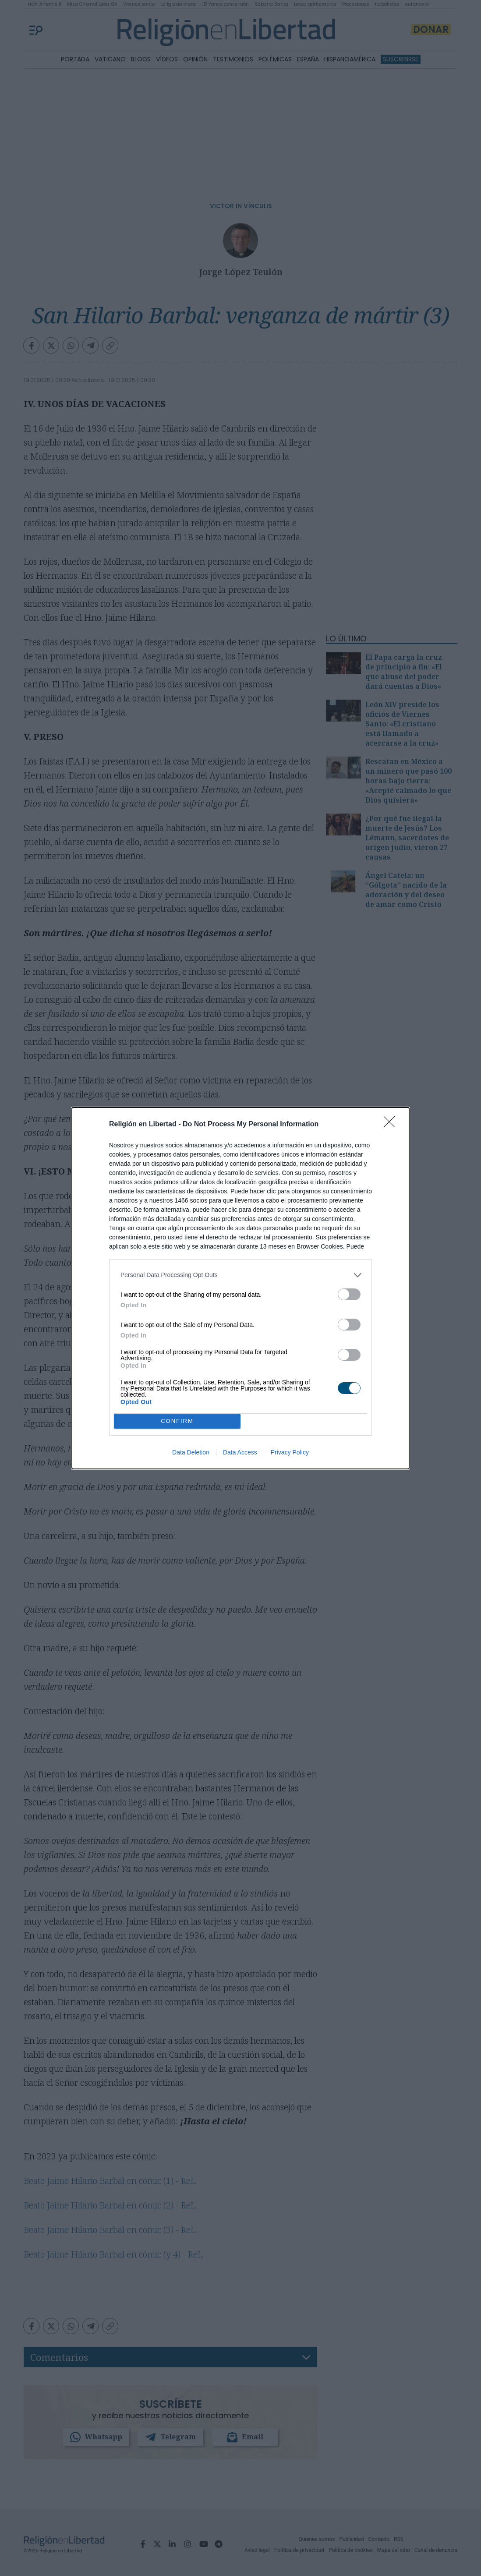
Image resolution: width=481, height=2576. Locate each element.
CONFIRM (177, 1420)
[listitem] (240, 1274)
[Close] (392, 1124)
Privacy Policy (290, 1452)
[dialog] (240, 1287)
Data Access (240, 1452)
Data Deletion (190, 1452)
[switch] (349, 1294)
